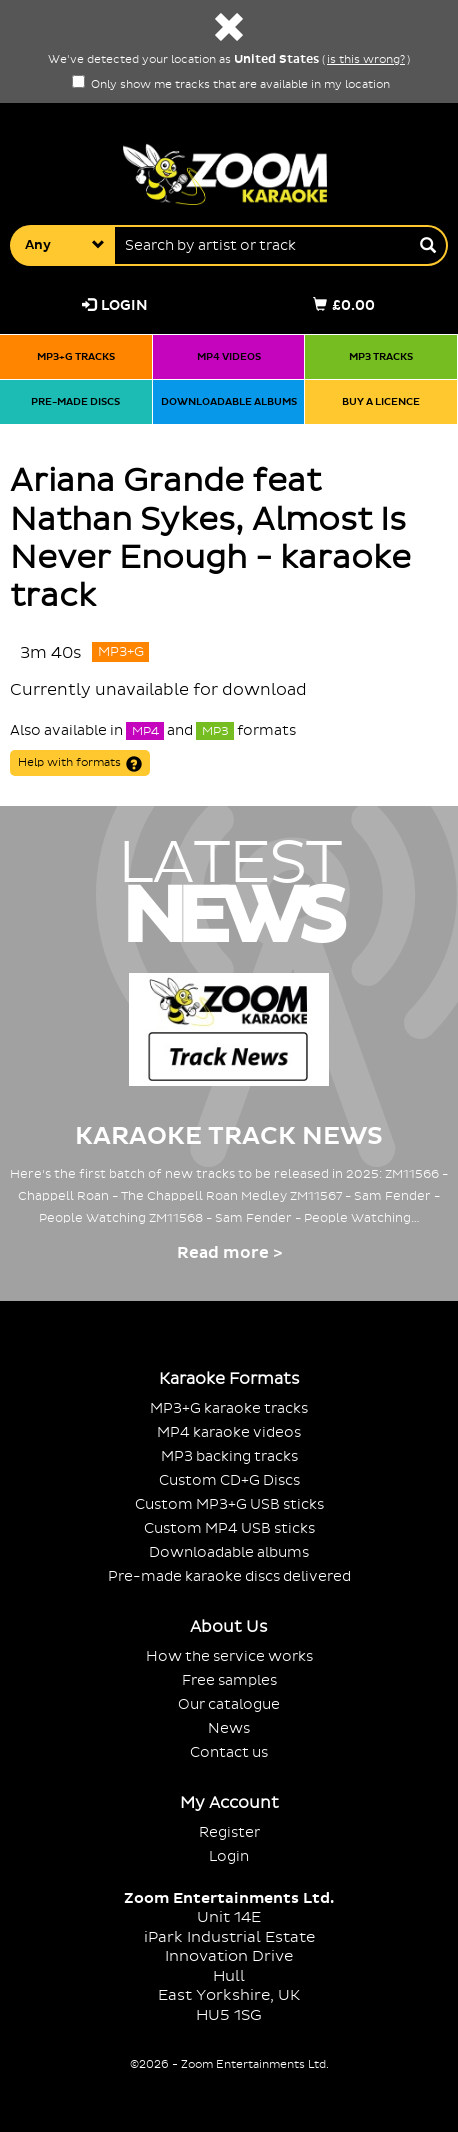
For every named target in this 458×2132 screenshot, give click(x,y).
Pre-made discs (75, 401)
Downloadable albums (229, 401)
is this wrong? (366, 60)
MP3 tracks (381, 356)
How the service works (229, 1656)
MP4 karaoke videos (229, 1432)
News (229, 1728)
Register (229, 1832)
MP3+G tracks (76, 356)
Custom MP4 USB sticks (229, 1528)
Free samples (229, 1680)
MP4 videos (229, 356)
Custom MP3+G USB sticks (229, 1504)
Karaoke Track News (229, 1136)
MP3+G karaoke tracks (229, 1408)
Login (115, 305)
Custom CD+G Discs (229, 1480)
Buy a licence (381, 401)
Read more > (229, 1253)
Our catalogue (229, 1704)
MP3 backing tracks (229, 1456)
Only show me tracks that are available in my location (231, 85)
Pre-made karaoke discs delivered (229, 1576)
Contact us (229, 1752)
